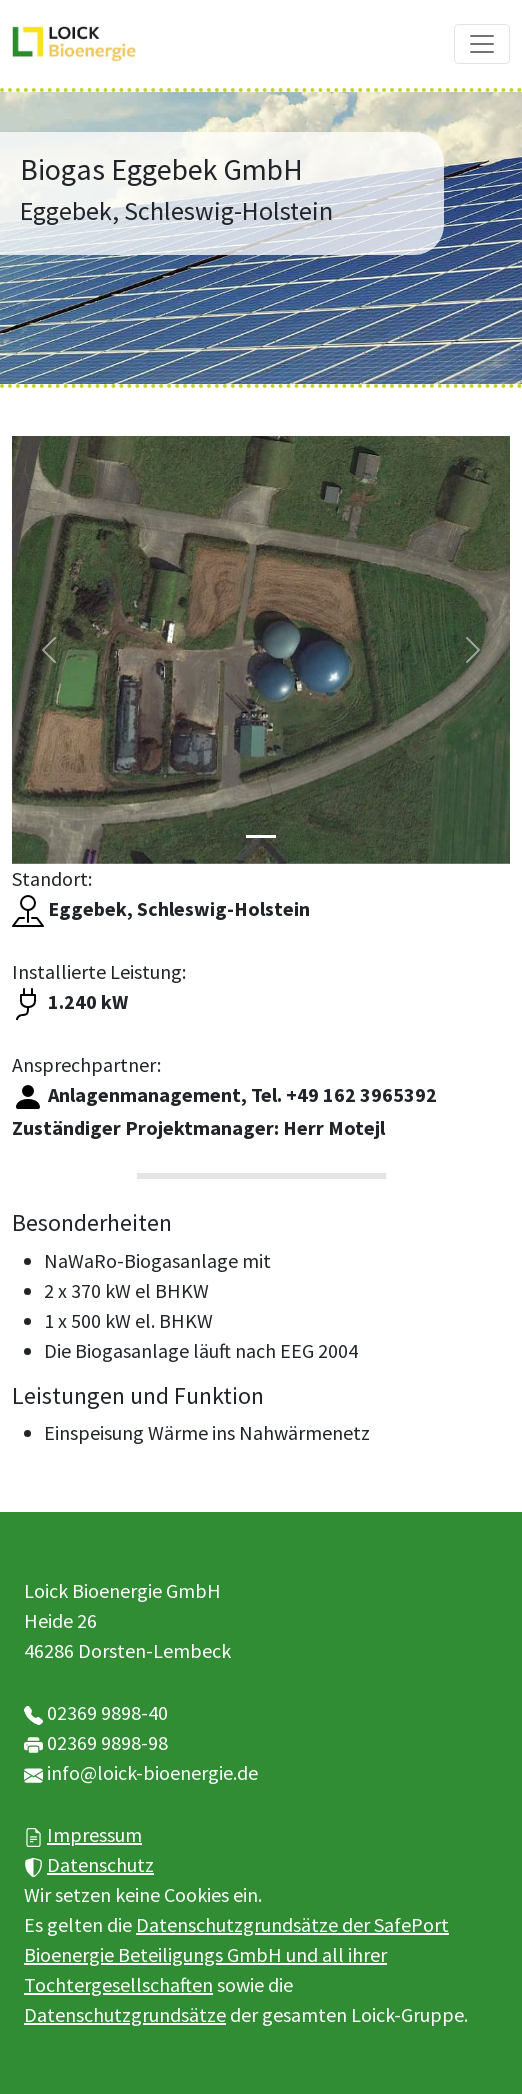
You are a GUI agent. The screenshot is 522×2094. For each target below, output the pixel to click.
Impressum (94, 1834)
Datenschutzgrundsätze (125, 2014)
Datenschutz (100, 1864)
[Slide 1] (261, 836)
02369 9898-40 (107, 1712)
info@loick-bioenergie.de (152, 1772)
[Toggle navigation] (482, 44)
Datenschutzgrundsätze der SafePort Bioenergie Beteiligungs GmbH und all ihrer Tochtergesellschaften (236, 1954)
